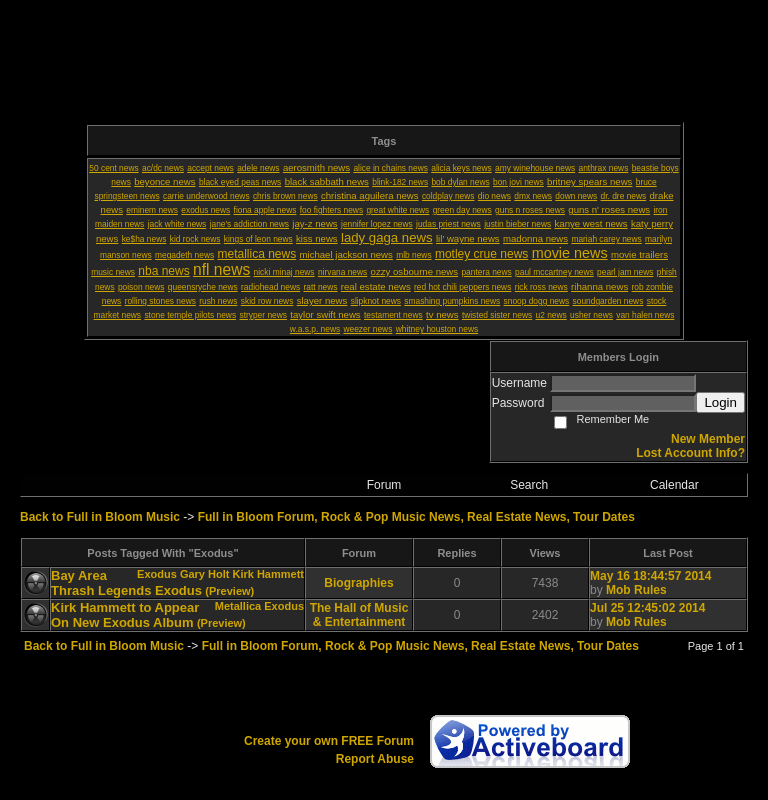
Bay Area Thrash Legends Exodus (126, 583)
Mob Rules (636, 590)
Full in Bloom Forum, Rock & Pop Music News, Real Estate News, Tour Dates (416, 517)
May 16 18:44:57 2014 (650, 576)
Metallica (238, 606)
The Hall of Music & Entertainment (359, 615)
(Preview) (229, 591)
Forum (384, 485)
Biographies (358, 583)
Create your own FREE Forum (329, 741)
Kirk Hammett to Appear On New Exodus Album (125, 615)
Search (529, 485)
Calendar (674, 485)
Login (720, 402)
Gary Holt (205, 574)
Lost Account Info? (690, 453)
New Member (708, 439)
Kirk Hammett (268, 574)
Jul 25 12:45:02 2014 (647, 608)
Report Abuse (375, 759)
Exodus (157, 574)
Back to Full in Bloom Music (100, 517)
